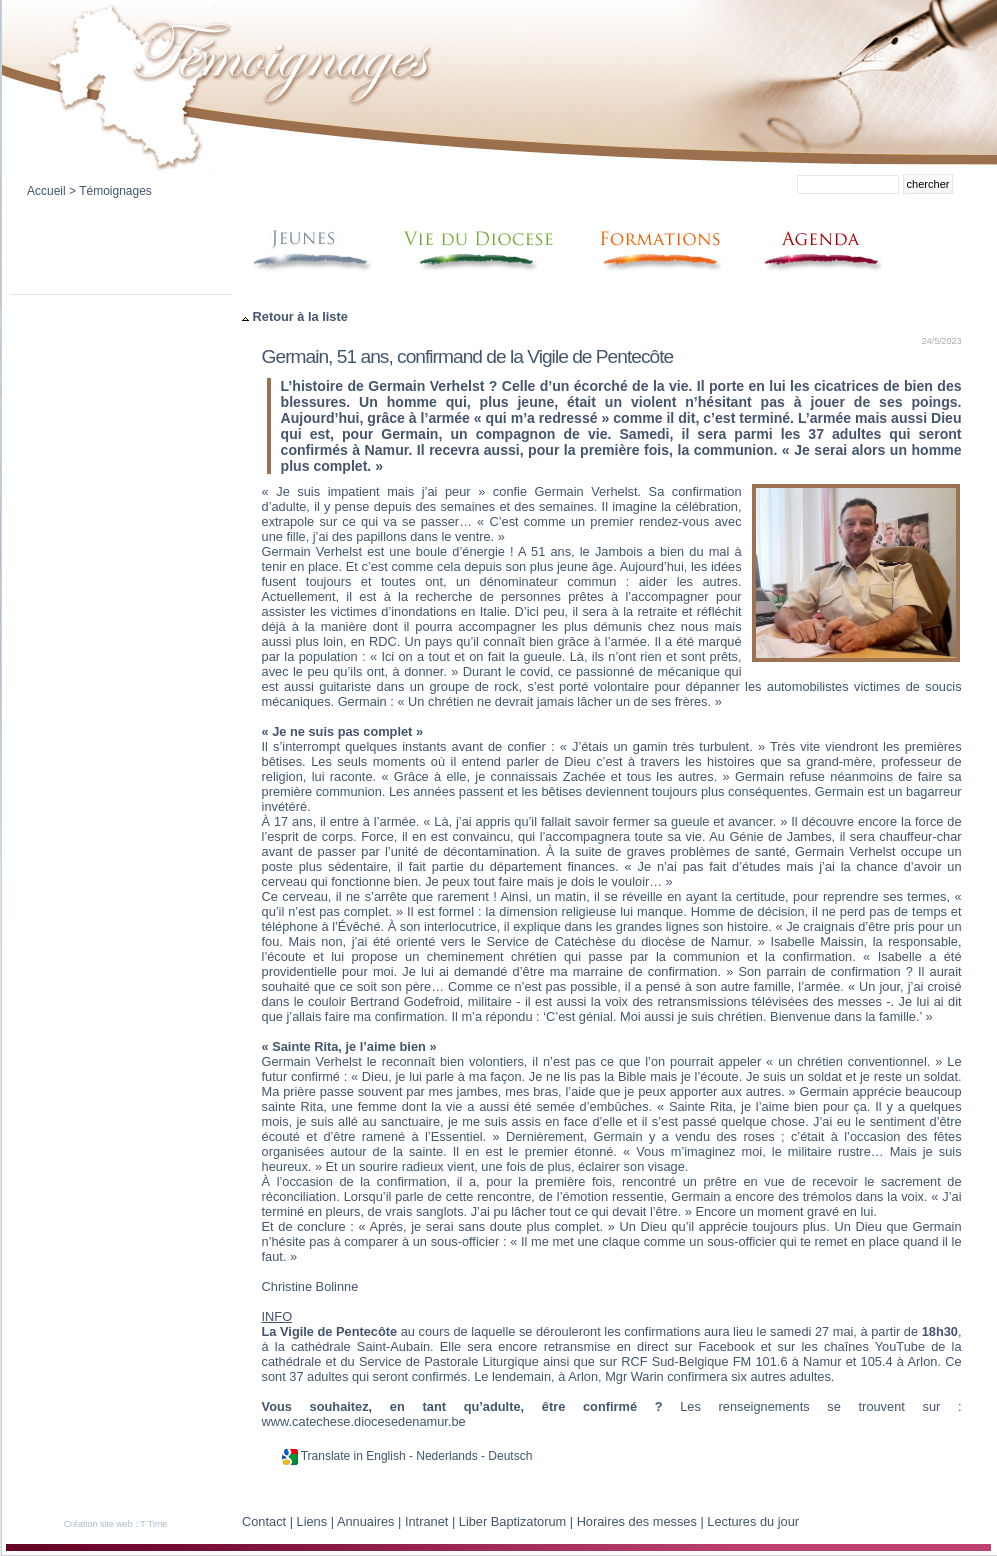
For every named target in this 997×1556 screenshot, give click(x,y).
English (385, 1456)
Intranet (426, 1521)
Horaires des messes (637, 1521)
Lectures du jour (753, 1521)
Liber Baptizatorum (512, 1521)
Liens (312, 1521)
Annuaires (366, 1521)
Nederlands (446, 1456)
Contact (264, 1521)
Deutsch (510, 1456)
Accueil (46, 191)
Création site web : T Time (116, 1524)
